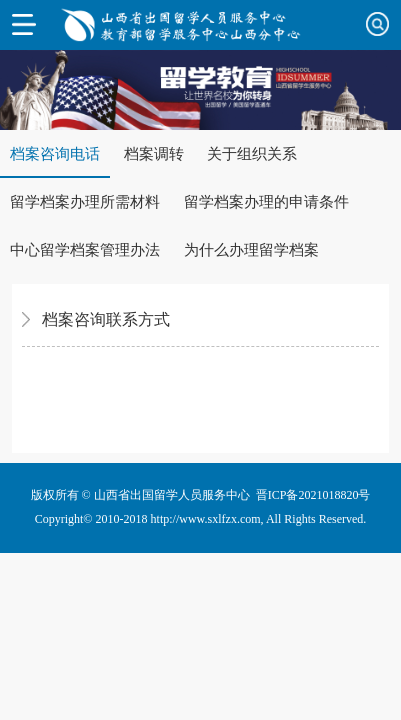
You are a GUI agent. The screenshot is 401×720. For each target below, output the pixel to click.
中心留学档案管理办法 (85, 250)
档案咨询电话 (55, 154)
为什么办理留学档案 (251, 250)
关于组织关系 (252, 154)
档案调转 (154, 154)
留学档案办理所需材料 (85, 202)
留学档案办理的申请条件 (266, 202)
